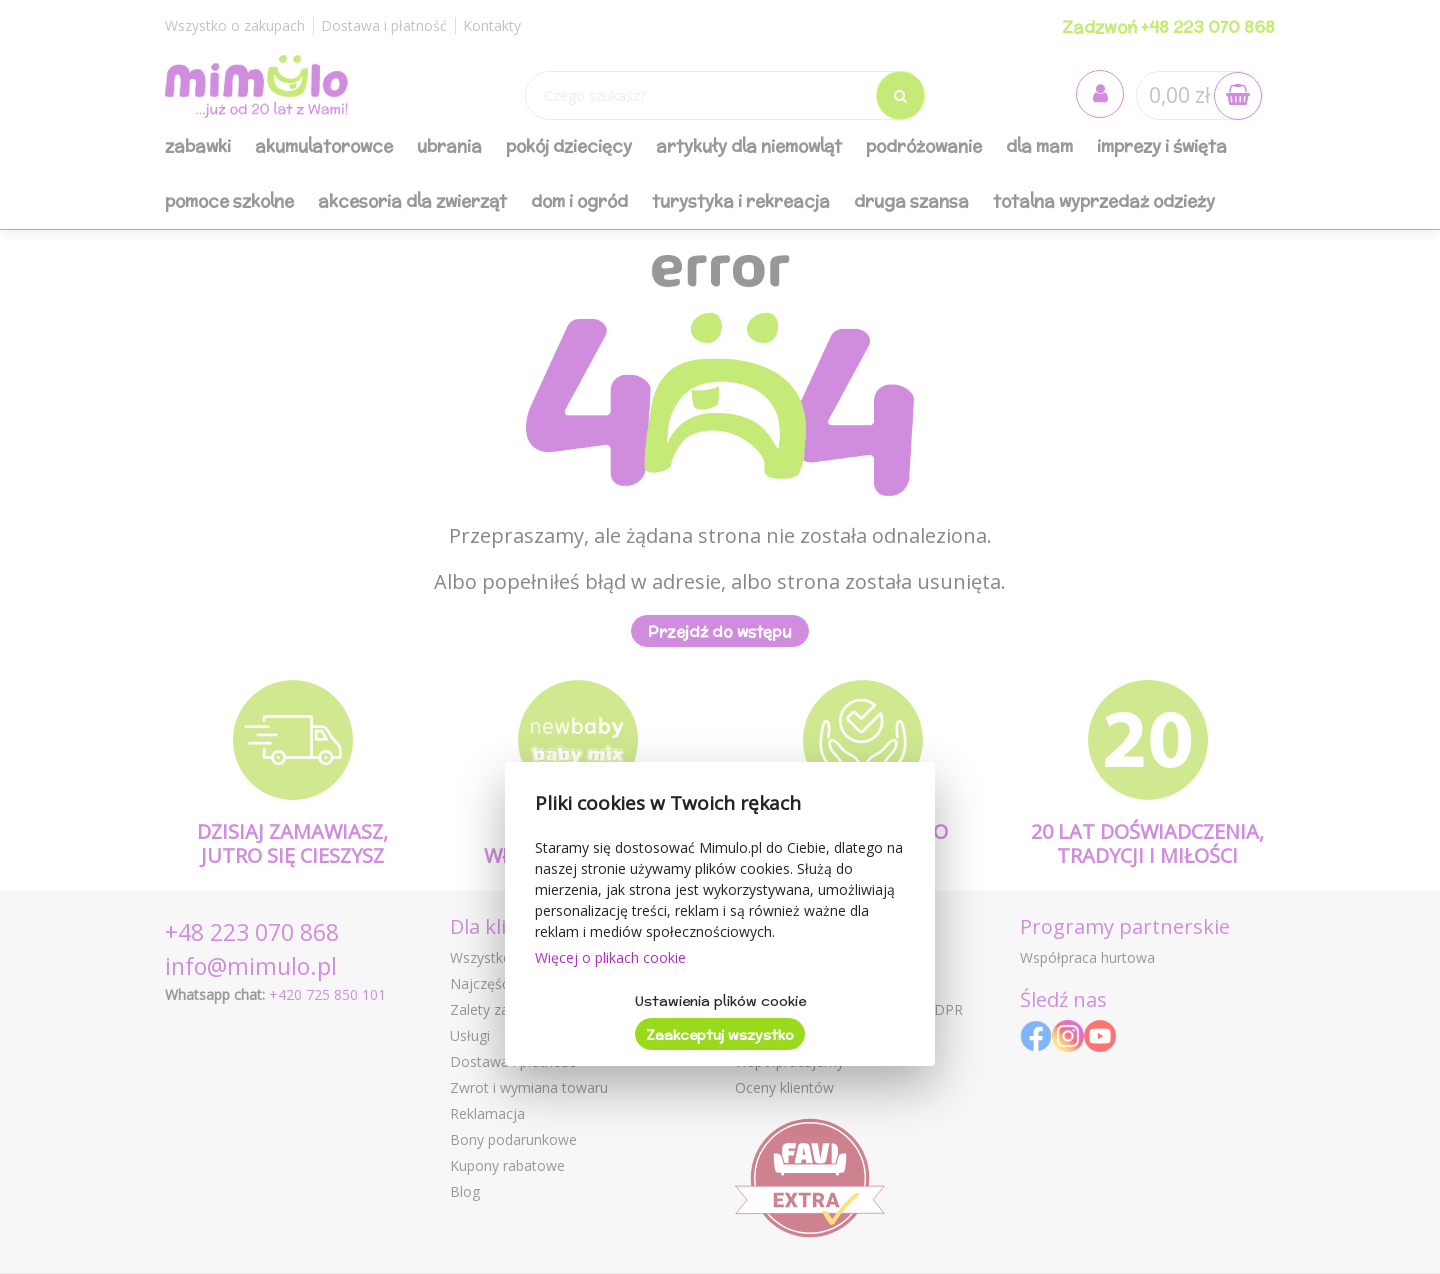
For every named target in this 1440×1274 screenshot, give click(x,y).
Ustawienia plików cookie (720, 1001)
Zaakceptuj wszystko (720, 1035)
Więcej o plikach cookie (610, 957)
